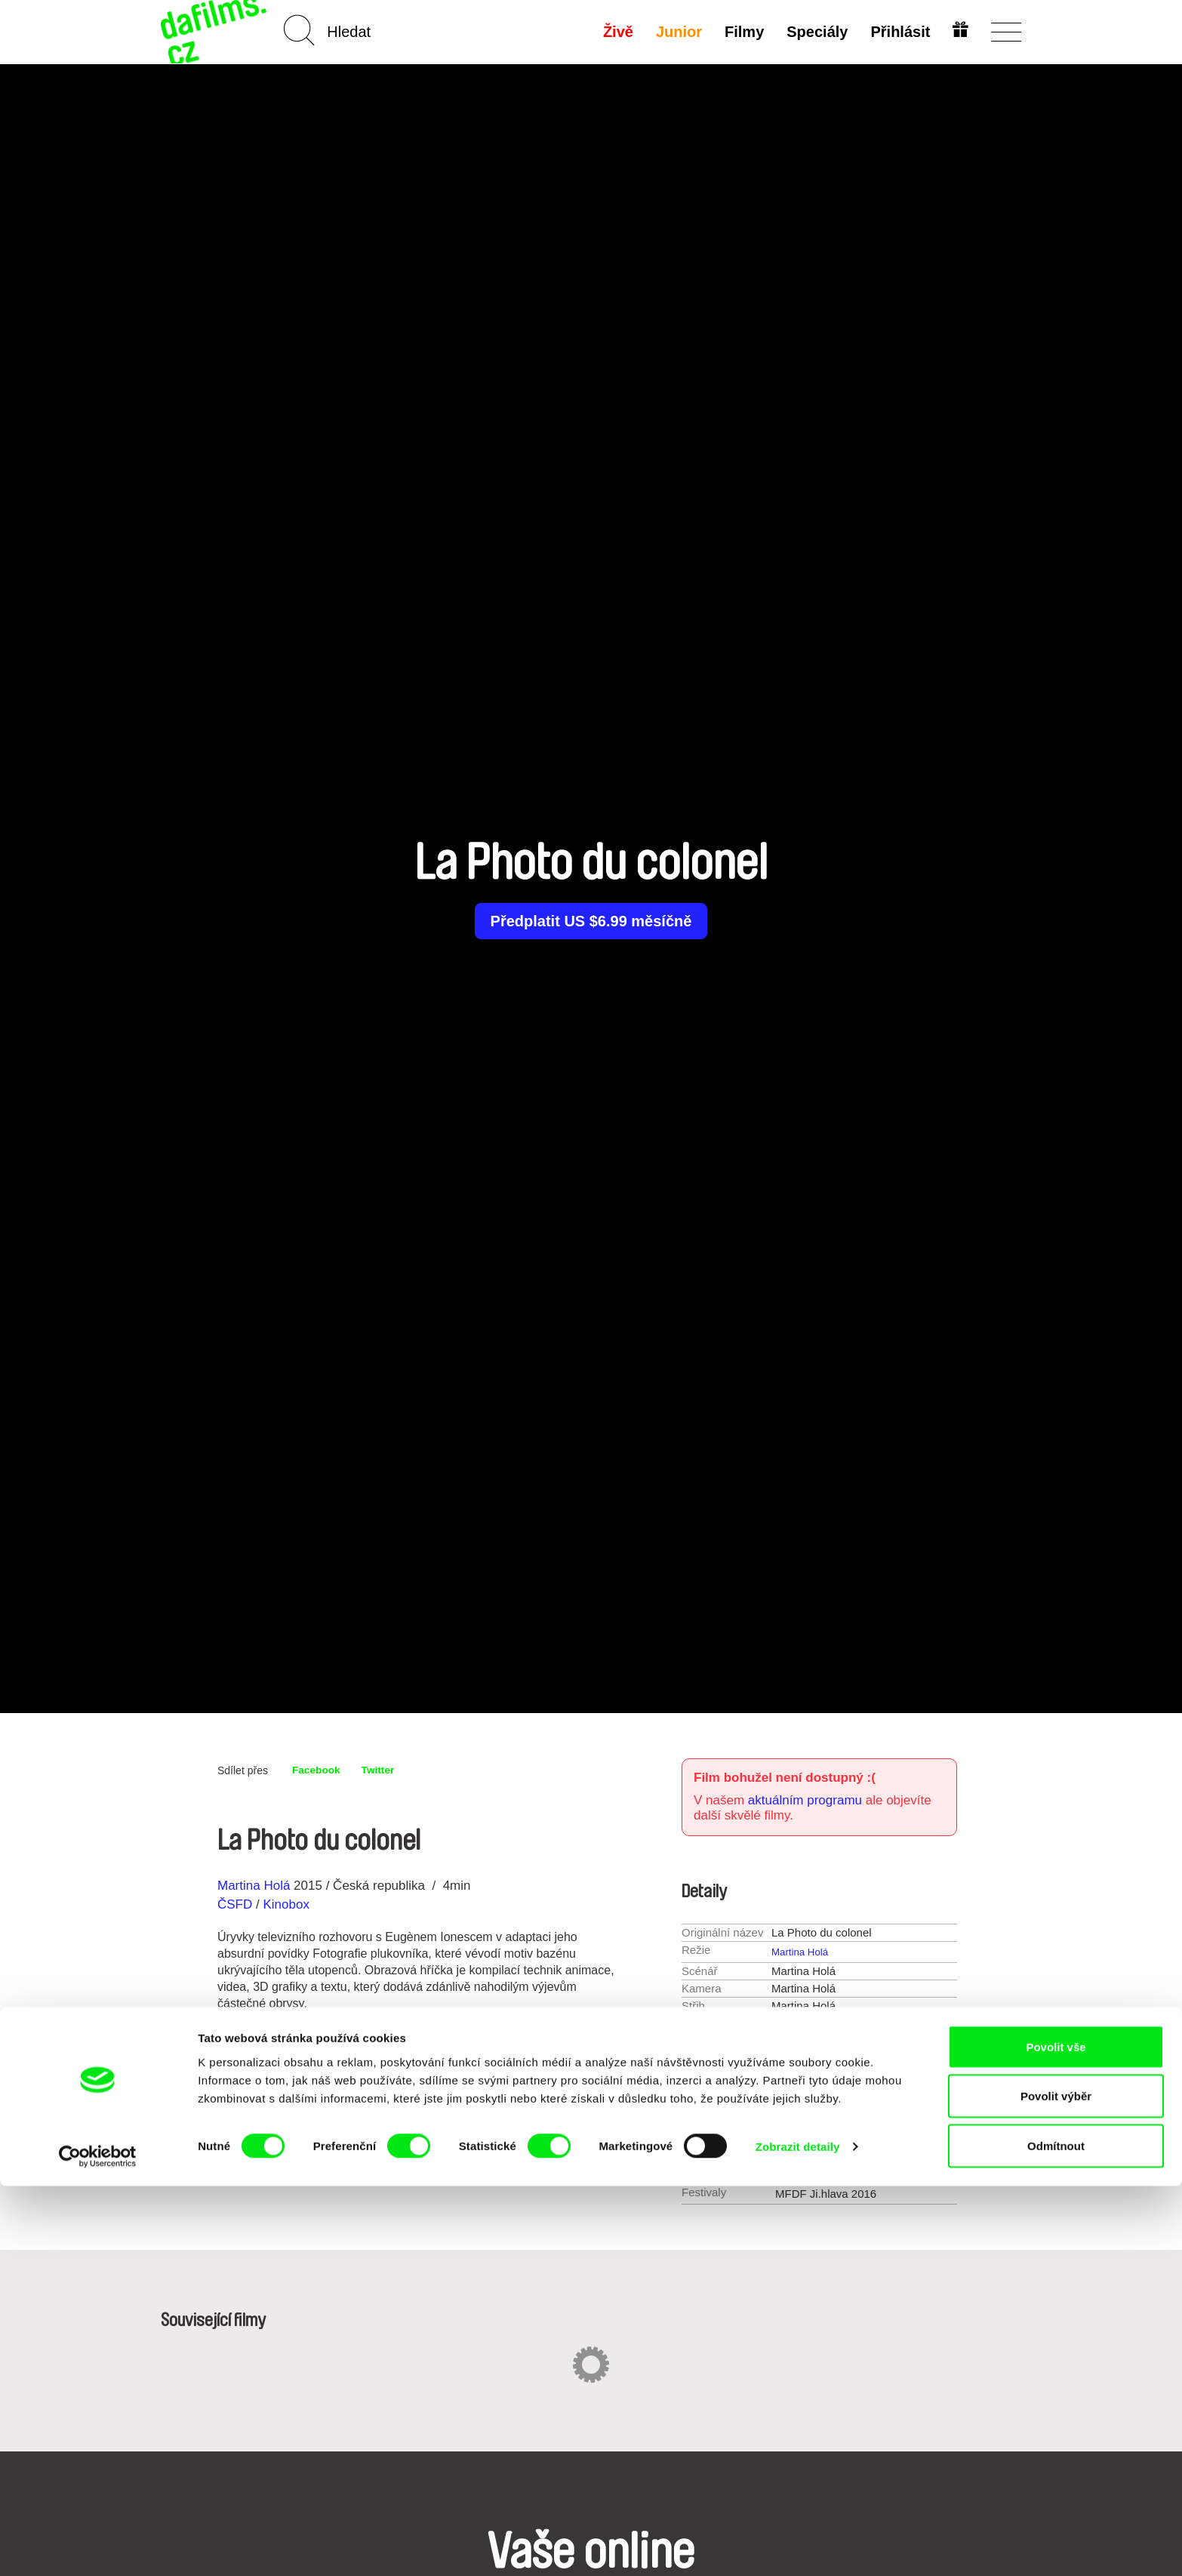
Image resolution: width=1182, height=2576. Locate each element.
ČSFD (236, 1904)
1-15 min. (830, 2057)
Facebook (320, 1770)
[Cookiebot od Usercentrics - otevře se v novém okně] (98, 2546)
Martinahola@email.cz (872, 2170)
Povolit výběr (1055, 2486)
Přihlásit (897, 31)
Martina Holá (253, 1885)
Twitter (389, 1770)
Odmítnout (1056, 2535)
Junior (676, 31)
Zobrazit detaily (798, 2537)
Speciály (814, 31)
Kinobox (286, 1904)
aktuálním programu (805, 1800)
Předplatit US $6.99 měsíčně (591, 921)
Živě (615, 31)
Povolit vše (1055, 2436)
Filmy (741, 31)
